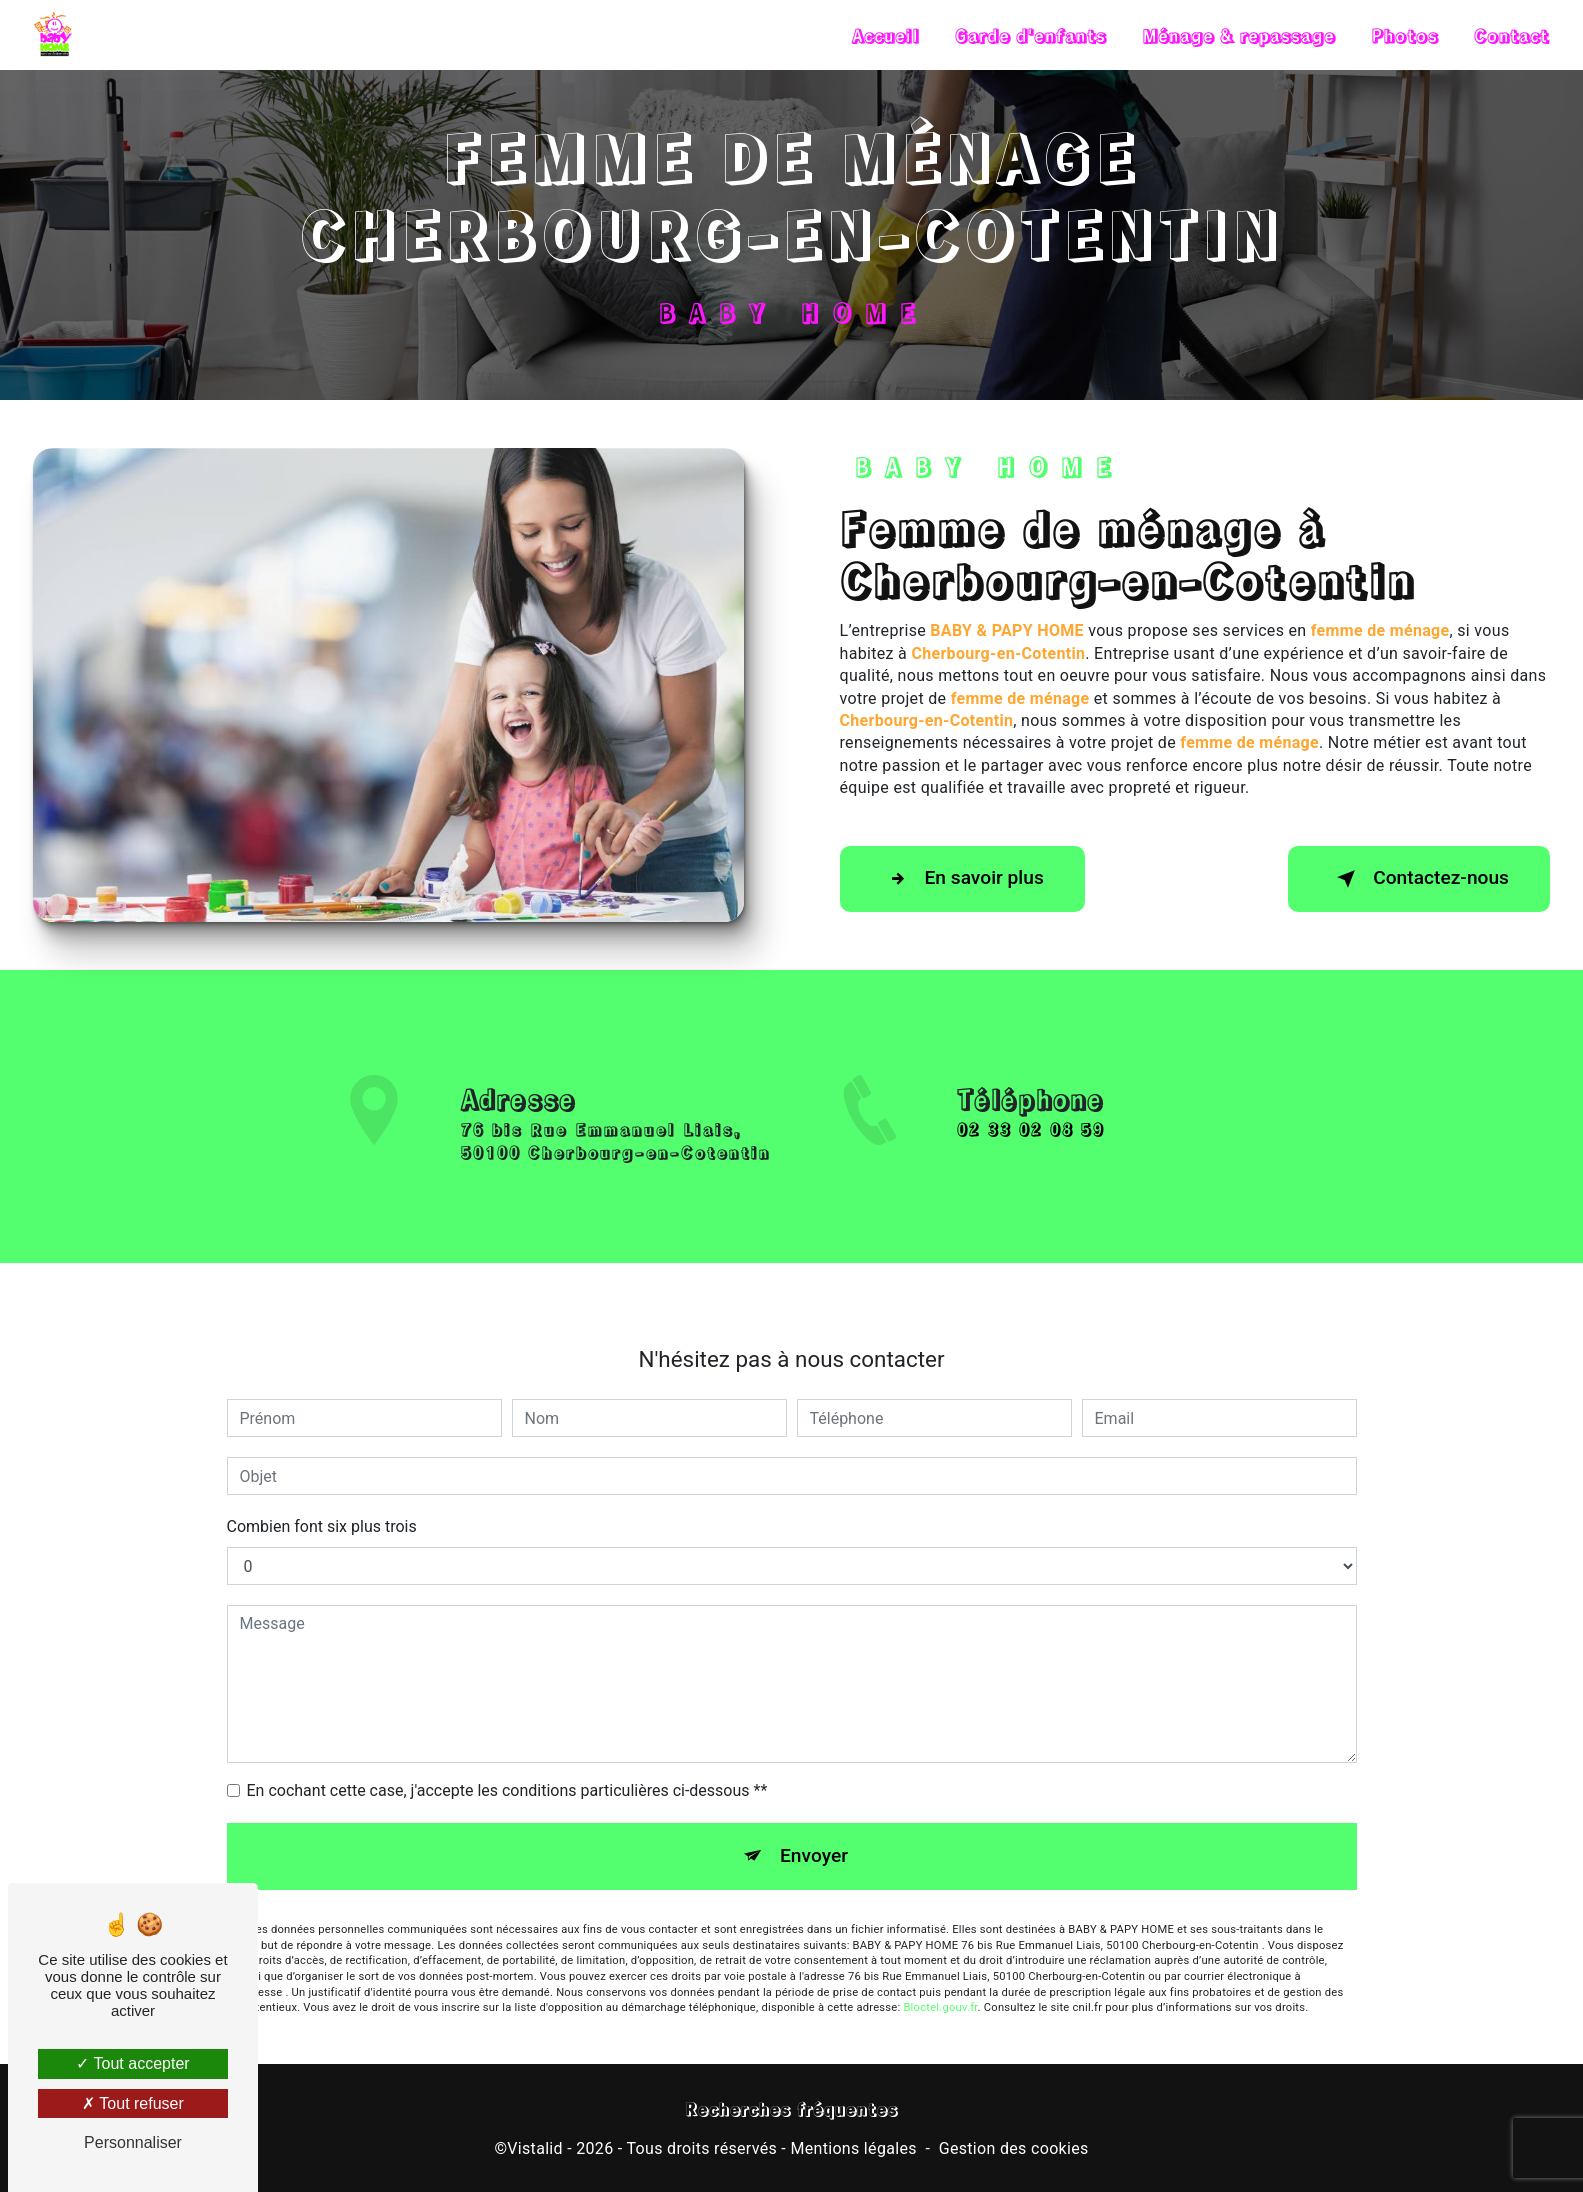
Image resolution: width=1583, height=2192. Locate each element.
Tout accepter (132, 2063)
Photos (1404, 35)
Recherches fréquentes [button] (791, 2108)
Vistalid (535, 2148)
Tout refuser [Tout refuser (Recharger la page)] (133, 2103)
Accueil (885, 35)
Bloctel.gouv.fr (940, 1978)
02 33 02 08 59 (1031, 1159)
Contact (1511, 35)
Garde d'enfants (1030, 35)
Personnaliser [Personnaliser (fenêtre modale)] (133, 2142)
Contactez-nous (1419, 879)
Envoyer (814, 1826)
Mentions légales (853, 2148)
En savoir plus (962, 879)
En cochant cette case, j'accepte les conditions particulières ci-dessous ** (507, 1761)
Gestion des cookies (1014, 2148)
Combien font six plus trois (322, 1497)
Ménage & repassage (1238, 35)
